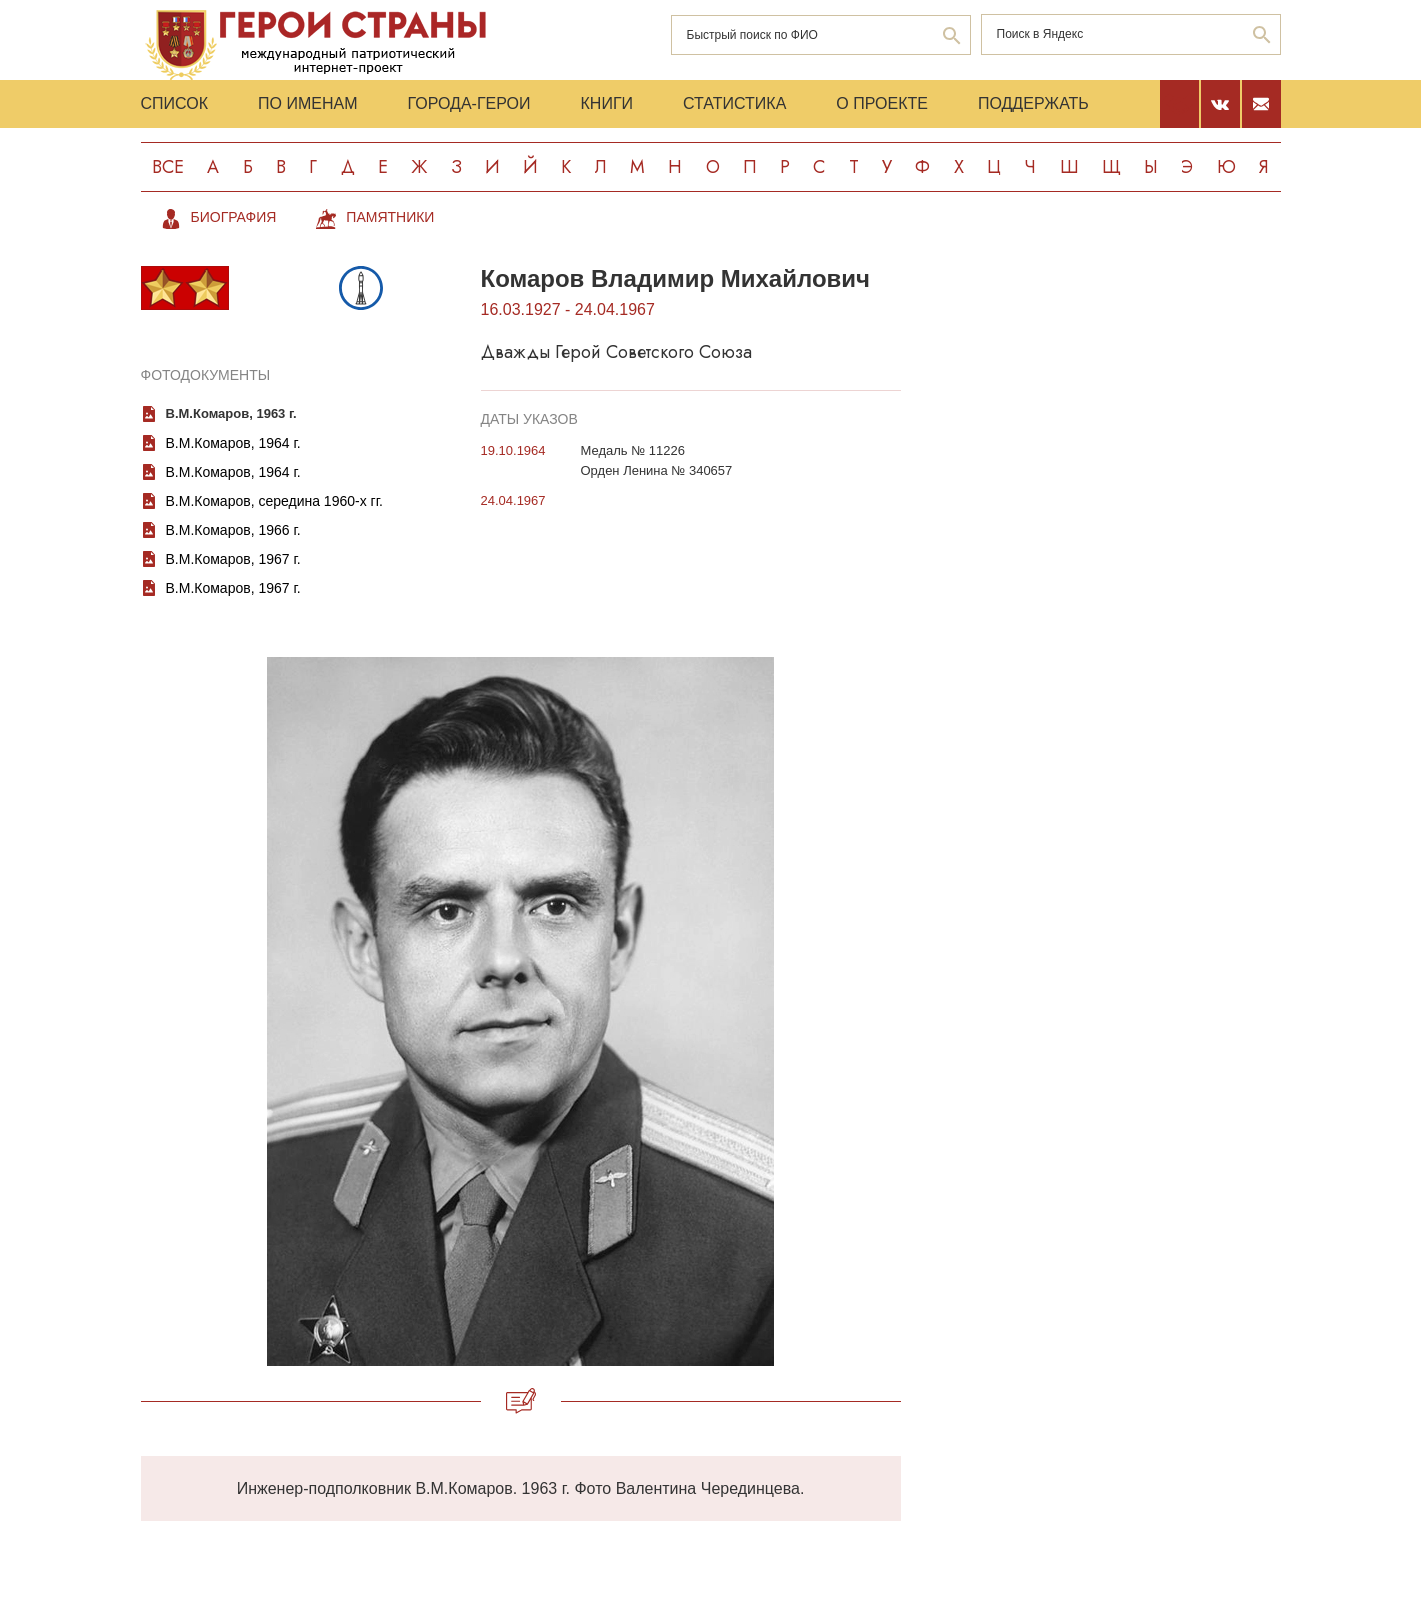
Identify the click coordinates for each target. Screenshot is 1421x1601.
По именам (307, 103)
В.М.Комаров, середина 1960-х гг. (274, 501)
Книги (607, 103)
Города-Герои (468, 103)
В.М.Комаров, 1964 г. (233, 443)
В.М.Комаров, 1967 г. (233, 559)
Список (175, 103)
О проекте (882, 103)
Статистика (734, 103)
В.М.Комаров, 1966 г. (233, 530)
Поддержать (1033, 103)
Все (168, 167)
